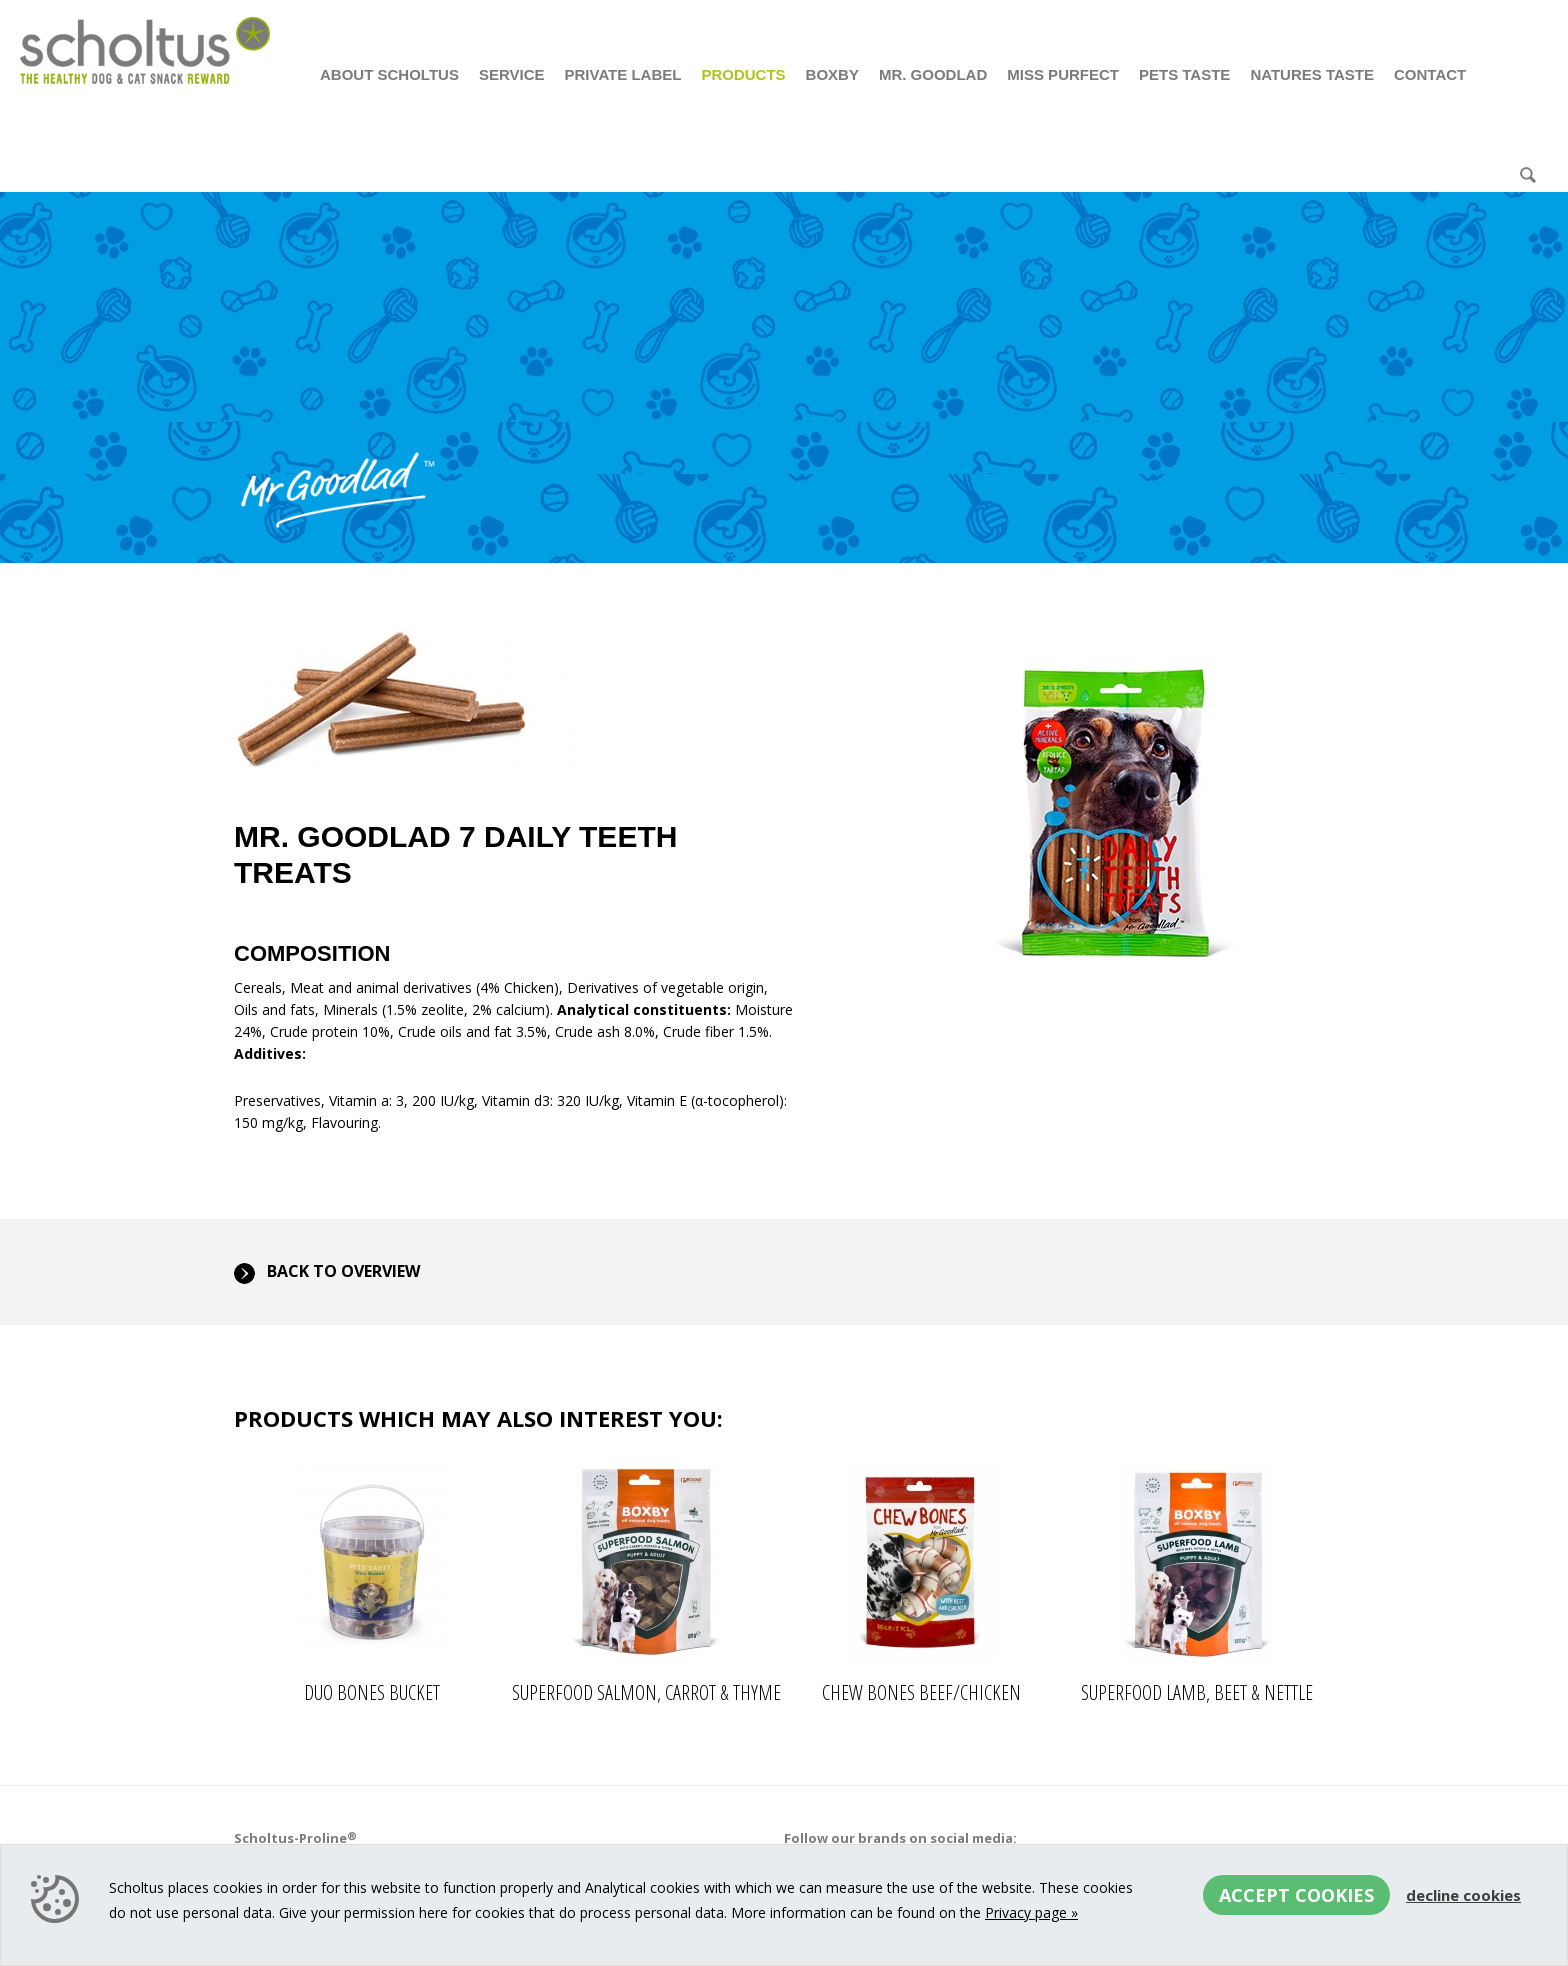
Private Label (622, 74)
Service (512, 74)
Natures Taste (1312, 74)
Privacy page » (1031, 1912)
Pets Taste (1184, 74)
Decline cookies (1463, 1895)
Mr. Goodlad (933, 74)
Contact (1430, 74)
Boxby (832, 74)
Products (743, 74)
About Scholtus (389, 74)
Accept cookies (1296, 1895)
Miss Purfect (1063, 74)
